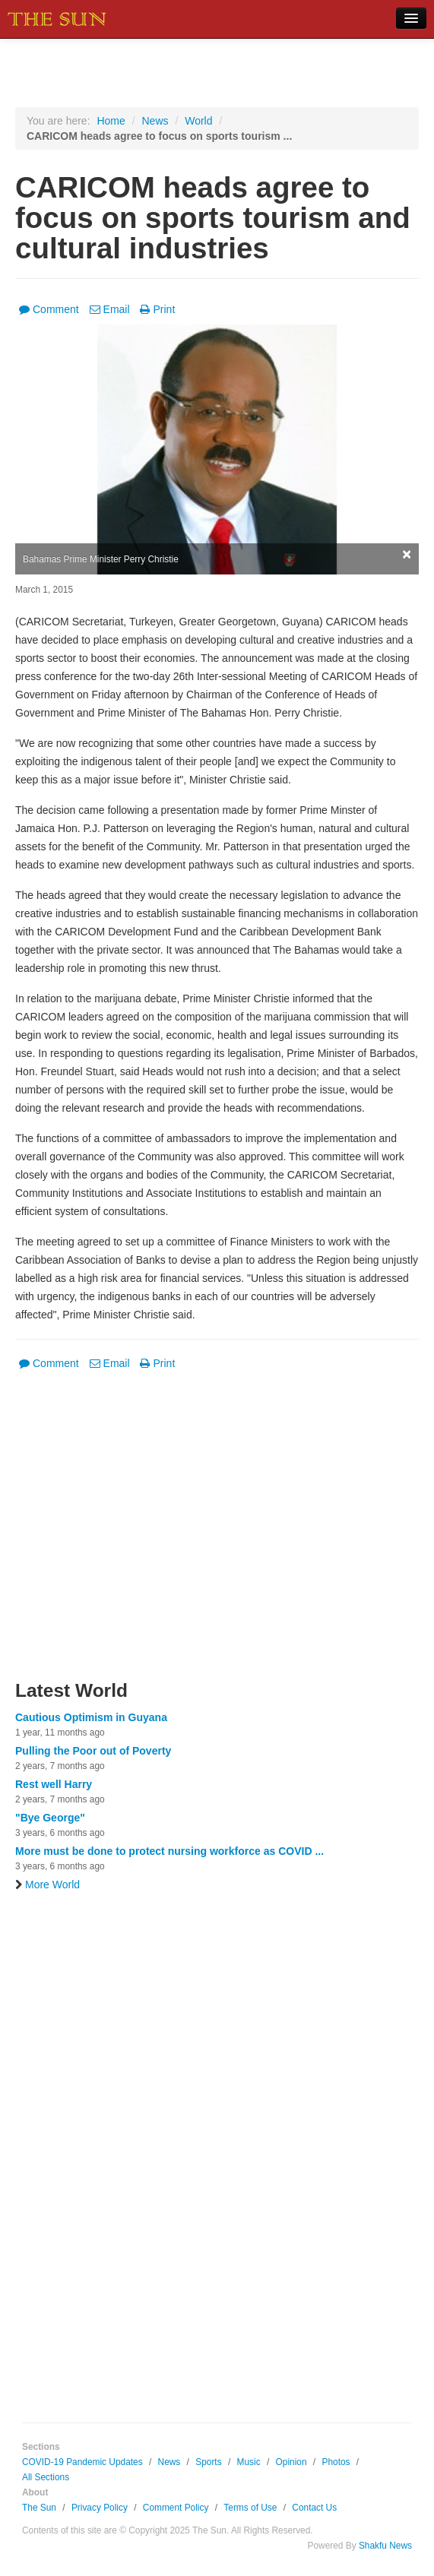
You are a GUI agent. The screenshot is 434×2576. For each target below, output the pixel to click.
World (198, 121)
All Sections (45, 2477)
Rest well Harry (53, 1784)
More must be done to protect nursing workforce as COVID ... (169, 1851)
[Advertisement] (217, 1535)
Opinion (291, 2462)
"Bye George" (50, 1818)
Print (157, 309)
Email (110, 309)
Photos (336, 2462)
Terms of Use (250, 2507)
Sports (208, 2462)
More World (47, 1884)
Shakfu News (385, 2545)
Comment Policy (176, 2507)
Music (249, 2462)
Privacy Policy (99, 2507)
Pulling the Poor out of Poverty (93, 1751)
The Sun (39, 2507)
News (154, 121)
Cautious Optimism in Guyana (91, 1717)
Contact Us (314, 2507)
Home (111, 121)
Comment (49, 309)
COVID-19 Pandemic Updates (82, 2462)
